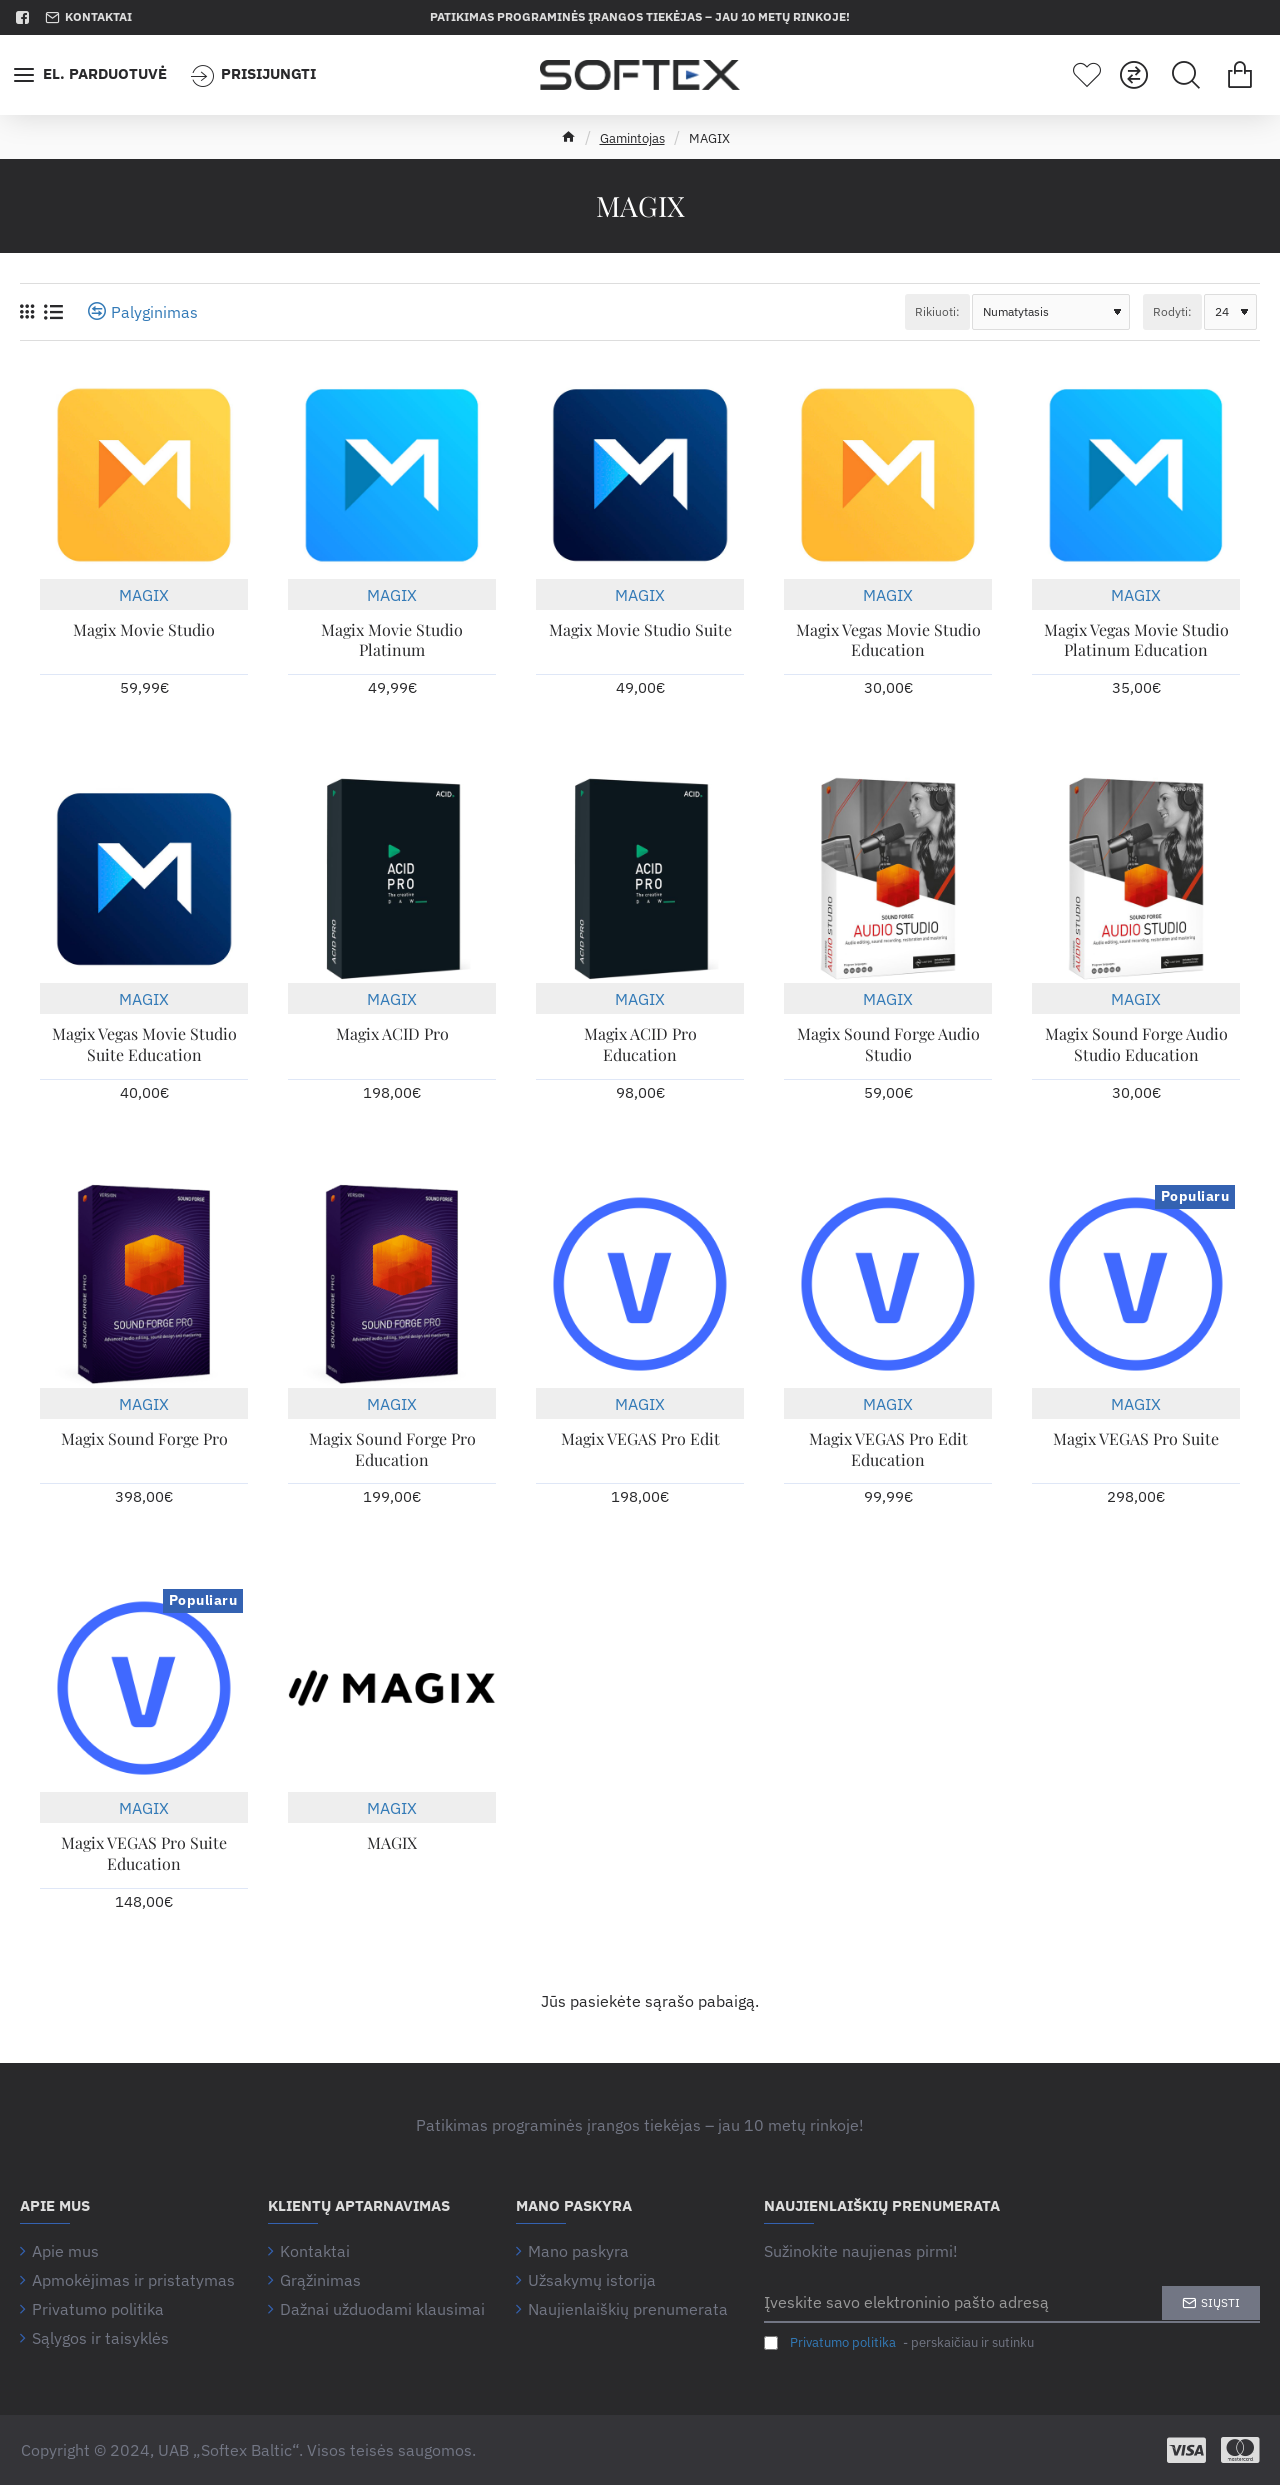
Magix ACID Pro (392, 1034)
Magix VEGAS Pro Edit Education (888, 1449)
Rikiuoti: (937, 311)
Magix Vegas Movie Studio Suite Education (144, 1044)
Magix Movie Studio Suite (640, 630)
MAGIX (144, 595)
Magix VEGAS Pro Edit (640, 1439)
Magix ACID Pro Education (640, 1044)
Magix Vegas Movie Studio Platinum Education (1136, 640)
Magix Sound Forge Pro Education (392, 1449)
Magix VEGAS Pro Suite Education (144, 1853)
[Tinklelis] (27, 311)
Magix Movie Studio (144, 630)
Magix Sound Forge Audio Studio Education (1136, 1044)
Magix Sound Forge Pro (144, 1439)
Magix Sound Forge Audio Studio (888, 1044)
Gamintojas (632, 138)
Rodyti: (1172, 311)
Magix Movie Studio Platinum (392, 640)
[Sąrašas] (53, 312)
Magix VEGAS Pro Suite (1136, 1439)
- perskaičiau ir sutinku (899, 2343)
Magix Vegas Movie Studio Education (888, 640)
